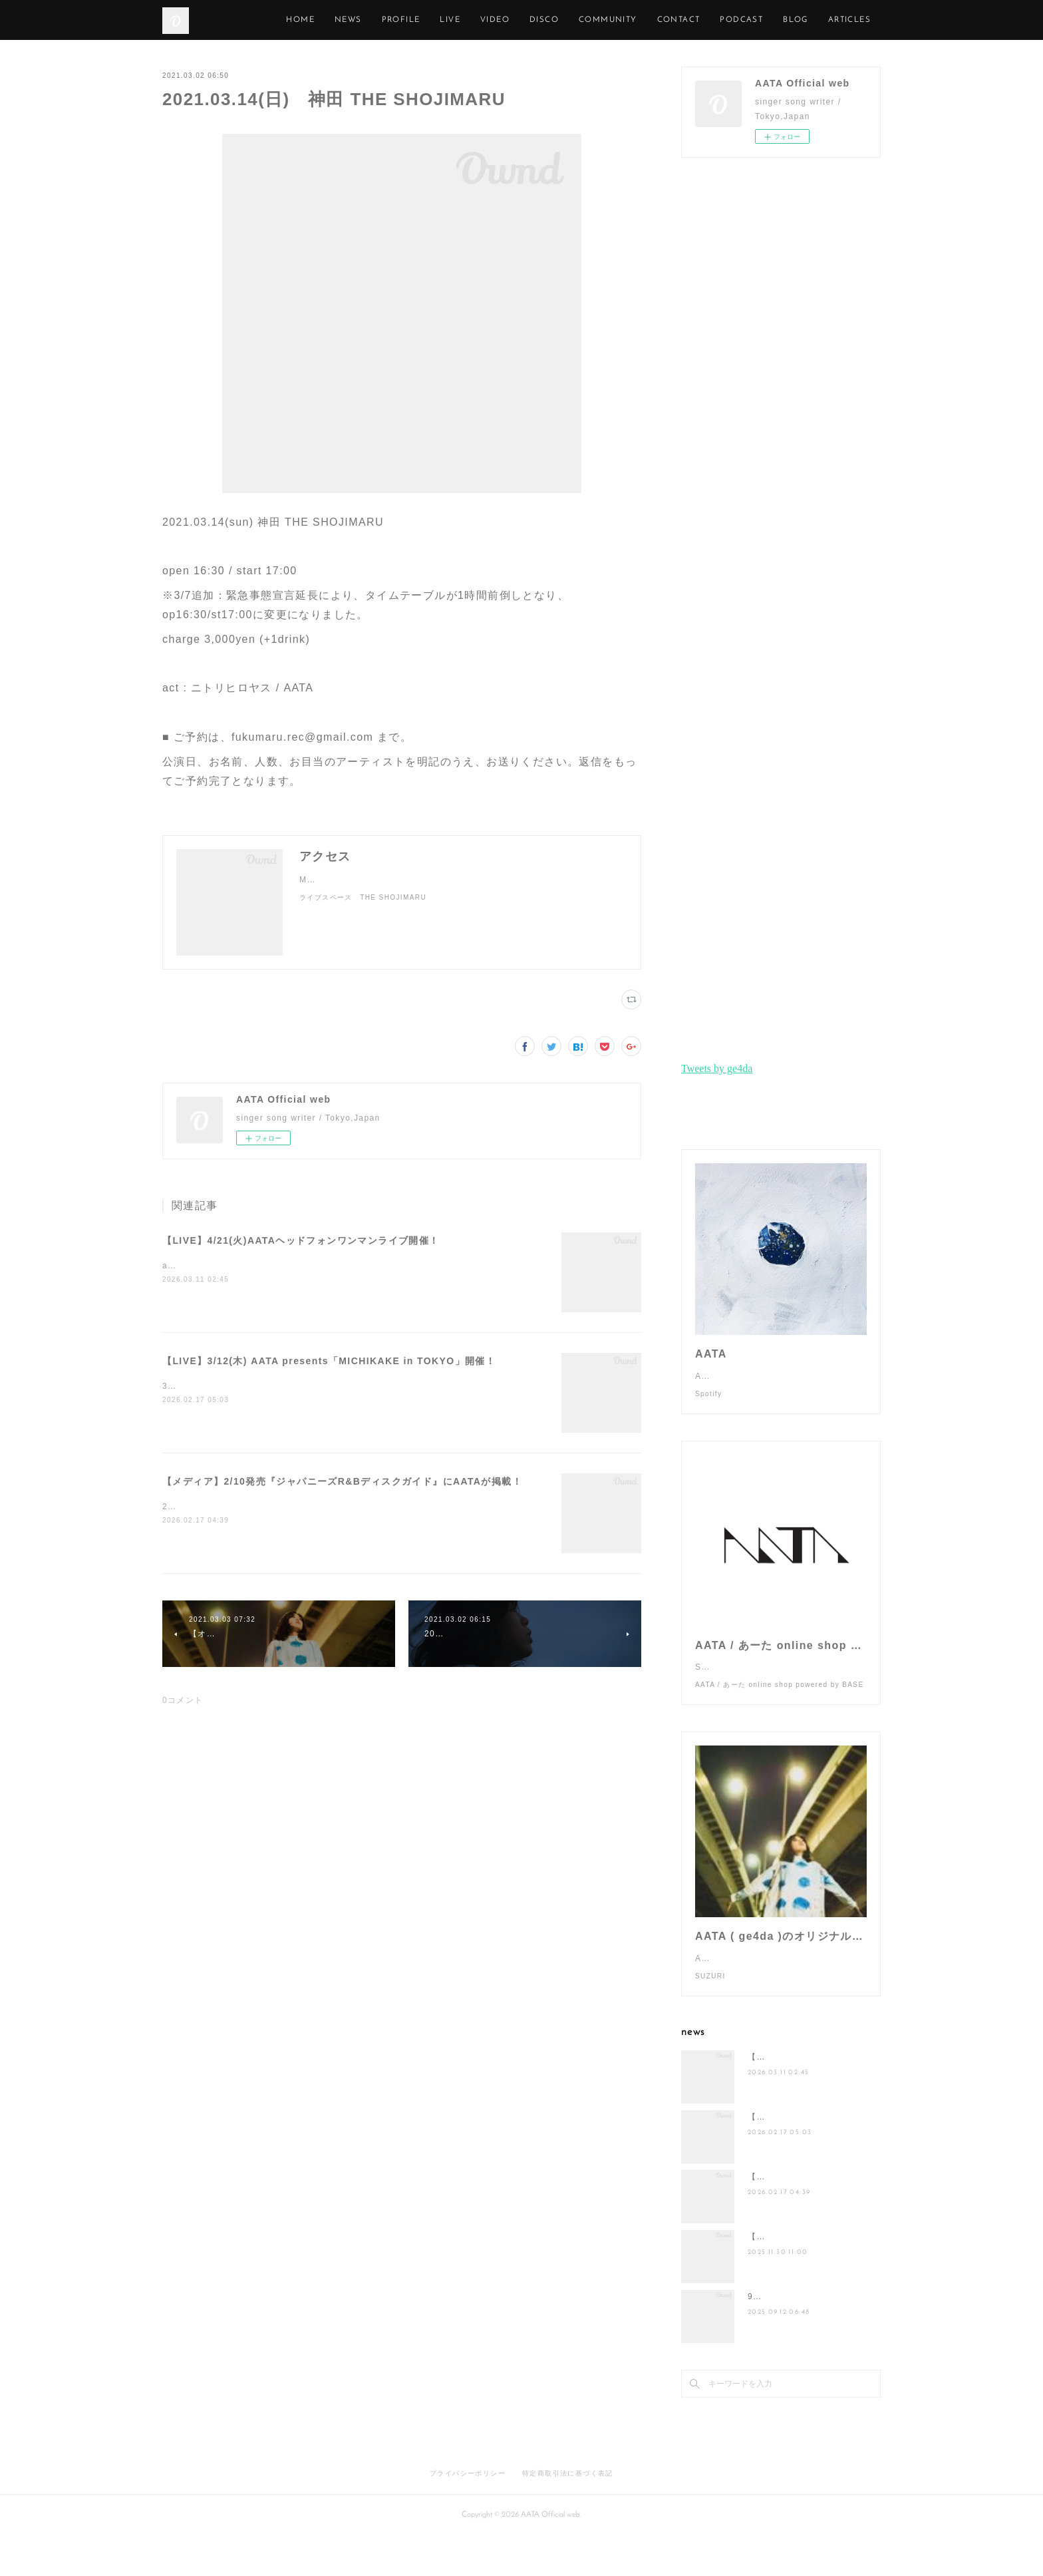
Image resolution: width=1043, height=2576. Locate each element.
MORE (857, 20)
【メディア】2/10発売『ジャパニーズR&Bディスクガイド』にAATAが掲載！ (342, 1481)
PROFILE (461, 20)
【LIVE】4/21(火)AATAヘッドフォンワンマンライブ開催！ (301, 1240)
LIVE (511, 20)
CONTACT (739, 20)
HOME (361, 20)
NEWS (408, 20)
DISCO (604, 20)
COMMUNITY (668, 20)
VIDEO (555, 20)
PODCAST (802, 20)
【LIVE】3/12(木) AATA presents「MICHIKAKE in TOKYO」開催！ (329, 1361)
